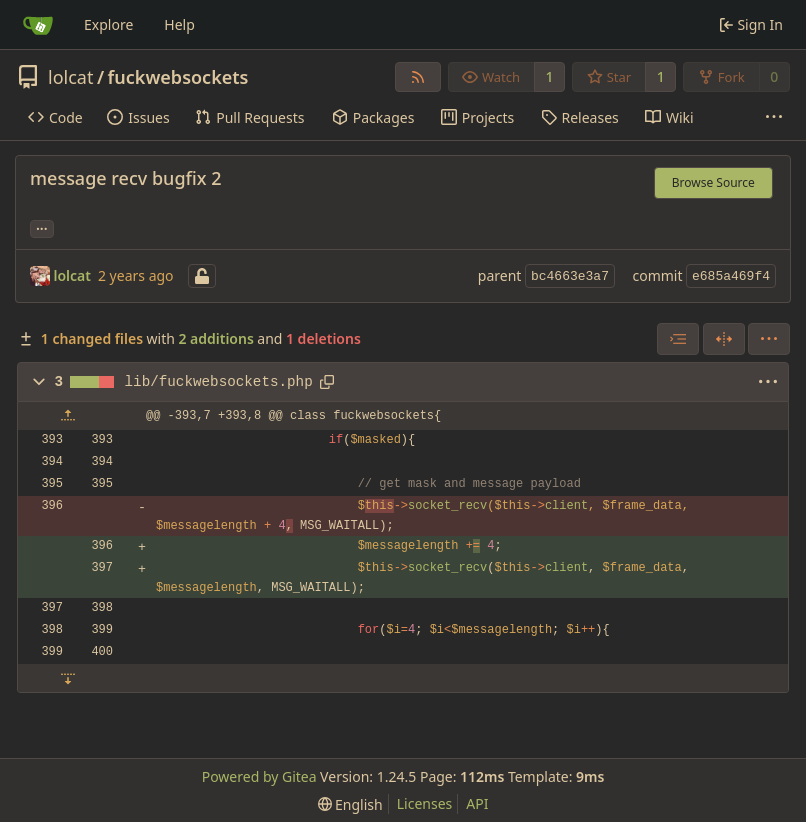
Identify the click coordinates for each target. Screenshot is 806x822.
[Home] (38, 25)
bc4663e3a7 (570, 276)
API (477, 803)
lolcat (70, 77)
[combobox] (678, 339)
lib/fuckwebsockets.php (219, 382)
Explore (108, 24)
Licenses (425, 803)
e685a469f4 (731, 276)
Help (179, 24)
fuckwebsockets (178, 77)
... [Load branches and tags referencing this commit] (42, 227)
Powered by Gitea (259, 776)
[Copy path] (327, 382)
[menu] (769, 339)
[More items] (774, 118)
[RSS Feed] (418, 77)
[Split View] (724, 339)
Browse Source (713, 182)
